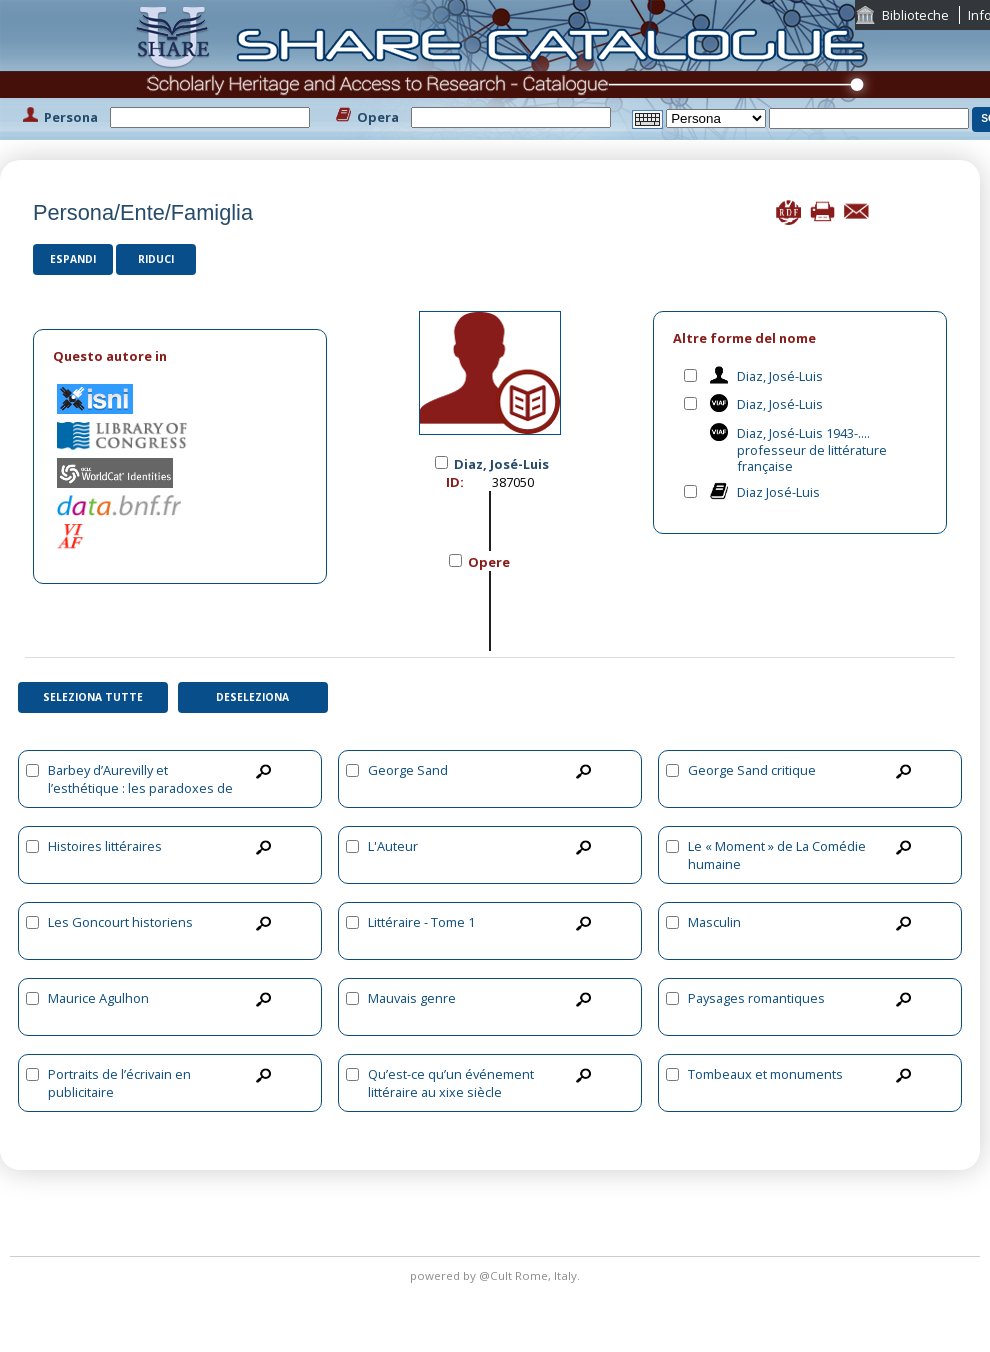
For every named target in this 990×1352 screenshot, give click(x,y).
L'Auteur (393, 846)
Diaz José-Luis (778, 492)
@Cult (497, 1275)
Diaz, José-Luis (780, 376)
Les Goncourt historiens (120, 922)
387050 (513, 482)
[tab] (180, 356)
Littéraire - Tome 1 (421, 922)
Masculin (714, 922)
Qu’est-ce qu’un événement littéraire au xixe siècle (451, 1083)
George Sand (408, 770)
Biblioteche (915, 15)
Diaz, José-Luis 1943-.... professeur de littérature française (812, 449)
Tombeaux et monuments (765, 1074)
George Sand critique (752, 770)
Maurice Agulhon (98, 998)
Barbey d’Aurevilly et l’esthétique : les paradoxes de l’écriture (140, 788)
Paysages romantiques (756, 998)
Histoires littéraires (105, 846)
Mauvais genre (412, 998)
